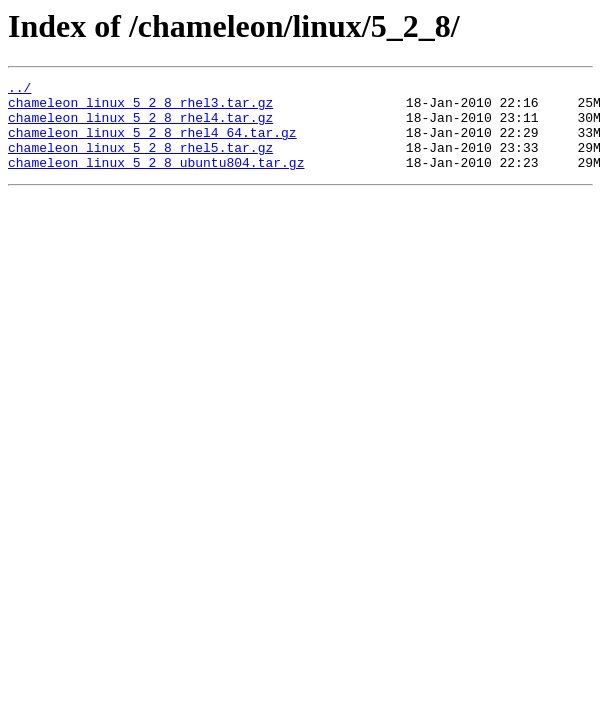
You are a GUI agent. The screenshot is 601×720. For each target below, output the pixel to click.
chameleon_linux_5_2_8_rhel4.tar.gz (140, 126)
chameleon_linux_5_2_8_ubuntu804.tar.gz (156, 180)
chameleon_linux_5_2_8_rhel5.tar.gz (140, 162)
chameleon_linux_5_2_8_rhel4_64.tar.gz (152, 144)
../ (19, 90)
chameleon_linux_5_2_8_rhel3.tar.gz (140, 108)
